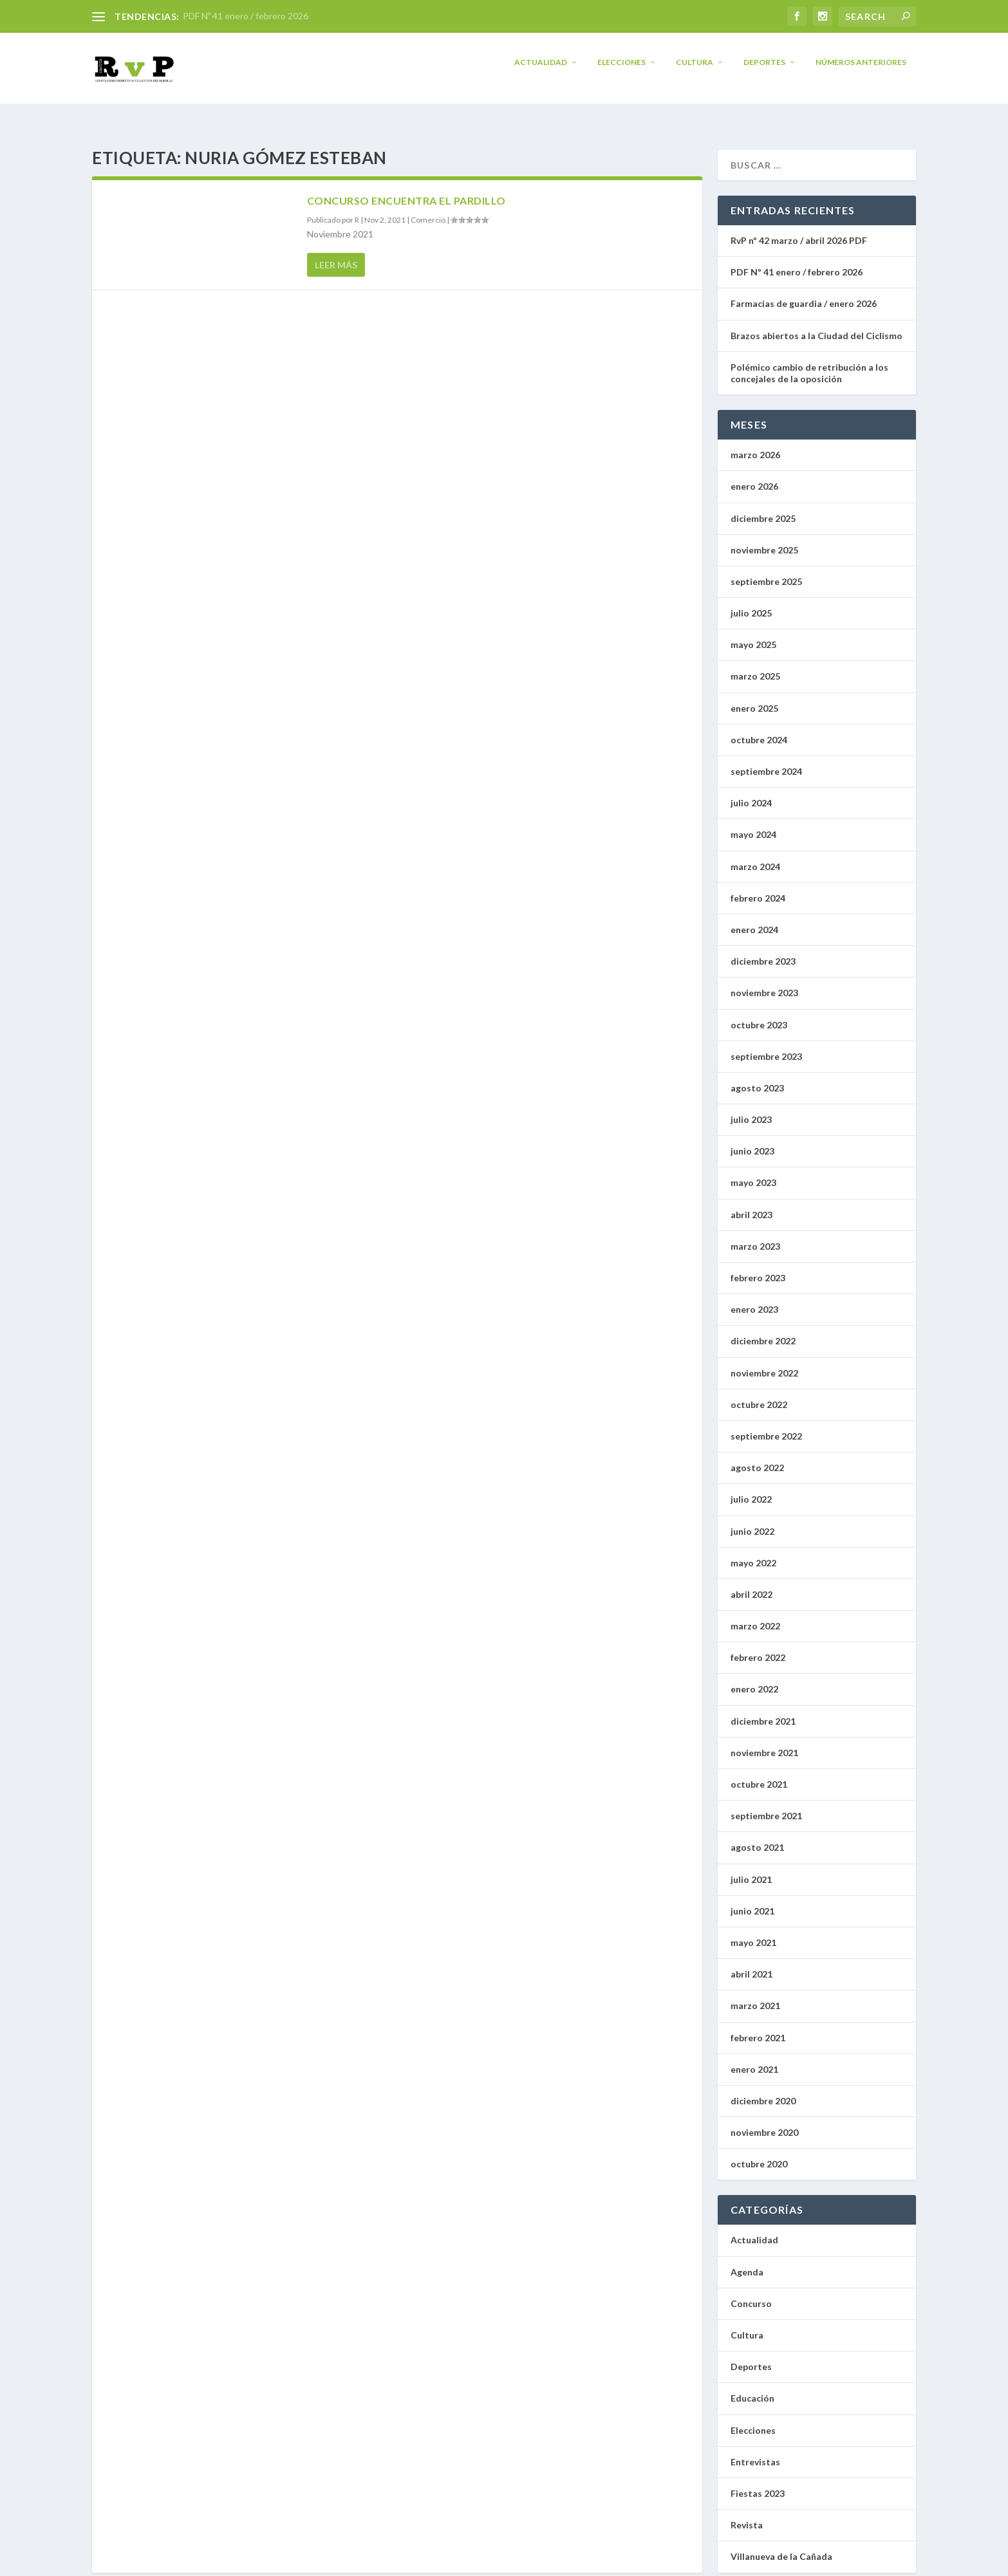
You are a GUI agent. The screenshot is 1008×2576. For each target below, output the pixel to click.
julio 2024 (751, 791)
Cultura (694, 71)
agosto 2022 (757, 1455)
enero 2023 (754, 1297)
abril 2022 (751, 1582)
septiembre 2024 (766, 759)
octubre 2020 (759, 2152)
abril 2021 (751, 1962)
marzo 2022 (755, 1614)
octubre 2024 (759, 728)
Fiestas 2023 (758, 2481)
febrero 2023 (758, 1266)
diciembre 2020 (763, 2089)
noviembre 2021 (764, 1741)
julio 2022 (751, 1487)
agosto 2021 (757, 1835)
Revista (747, 2513)
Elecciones (621, 71)
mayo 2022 (753, 1551)
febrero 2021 (758, 2025)
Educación (752, 2386)
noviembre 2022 (764, 1361)
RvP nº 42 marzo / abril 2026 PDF (799, 228)
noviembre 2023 (764, 981)
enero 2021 (754, 2057)
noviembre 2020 (764, 2120)
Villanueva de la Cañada (781, 2544)
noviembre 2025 (764, 538)
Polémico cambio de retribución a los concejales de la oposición (809, 361)
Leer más (336, 253)
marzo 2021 (755, 1993)
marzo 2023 (755, 1234)
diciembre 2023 (763, 949)
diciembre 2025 (763, 506)
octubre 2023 (759, 1012)
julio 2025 (751, 601)
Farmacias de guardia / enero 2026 (804, 291)
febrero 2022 (758, 1645)
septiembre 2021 (766, 1804)
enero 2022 (754, 1677)
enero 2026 (754, 474)
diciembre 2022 (763, 1329)
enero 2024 (754, 918)
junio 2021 (752, 1899)
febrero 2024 (758, 886)
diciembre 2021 (763, 1709)
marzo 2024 (755, 854)
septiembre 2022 (766, 1424)
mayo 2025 (753, 632)
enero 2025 (754, 696)
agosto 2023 (757, 1076)
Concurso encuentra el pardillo (406, 189)
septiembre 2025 (766, 569)
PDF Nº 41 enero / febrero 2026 (245, 15)
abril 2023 (751, 1203)
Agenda (747, 2260)
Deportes (764, 71)
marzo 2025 (755, 664)
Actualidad (540, 71)
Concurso (751, 2291)
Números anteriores (861, 71)
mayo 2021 (753, 1930)
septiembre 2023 (766, 1044)
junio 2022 (752, 1519)
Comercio (428, 208)
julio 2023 (751, 1107)
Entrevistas (755, 2450)
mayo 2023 (753, 1170)
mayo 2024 (753, 822)
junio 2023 (752, 1139)
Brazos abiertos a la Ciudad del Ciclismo (816, 324)
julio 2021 (751, 1867)
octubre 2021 (759, 1772)
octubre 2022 (759, 1392)
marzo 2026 (755, 443)
